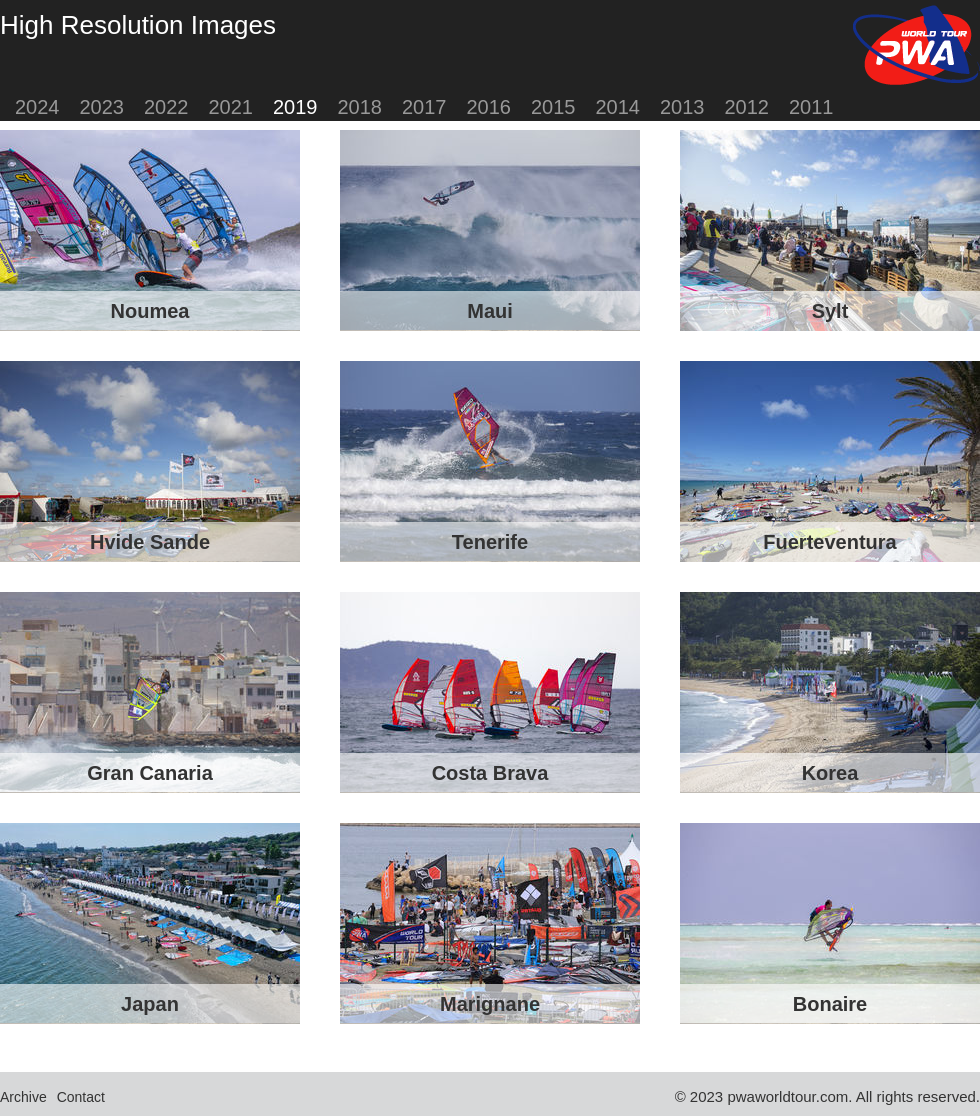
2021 (231, 107)
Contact (81, 1097)
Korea (830, 773)
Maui (490, 311)
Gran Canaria (150, 773)
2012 (747, 107)
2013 (682, 107)
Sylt (830, 311)
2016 (489, 107)
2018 (360, 107)
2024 (37, 107)
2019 (295, 107)
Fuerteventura (829, 542)
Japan (150, 1004)
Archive (23, 1097)
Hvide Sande (150, 542)
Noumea (150, 311)
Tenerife (490, 542)
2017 (424, 107)
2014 (618, 107)
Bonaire (830, 1004)
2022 (166, 107)
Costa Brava (490, 773)
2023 (102, 107)
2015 (553, 107)
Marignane (490, 1004)
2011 (811, 107)
